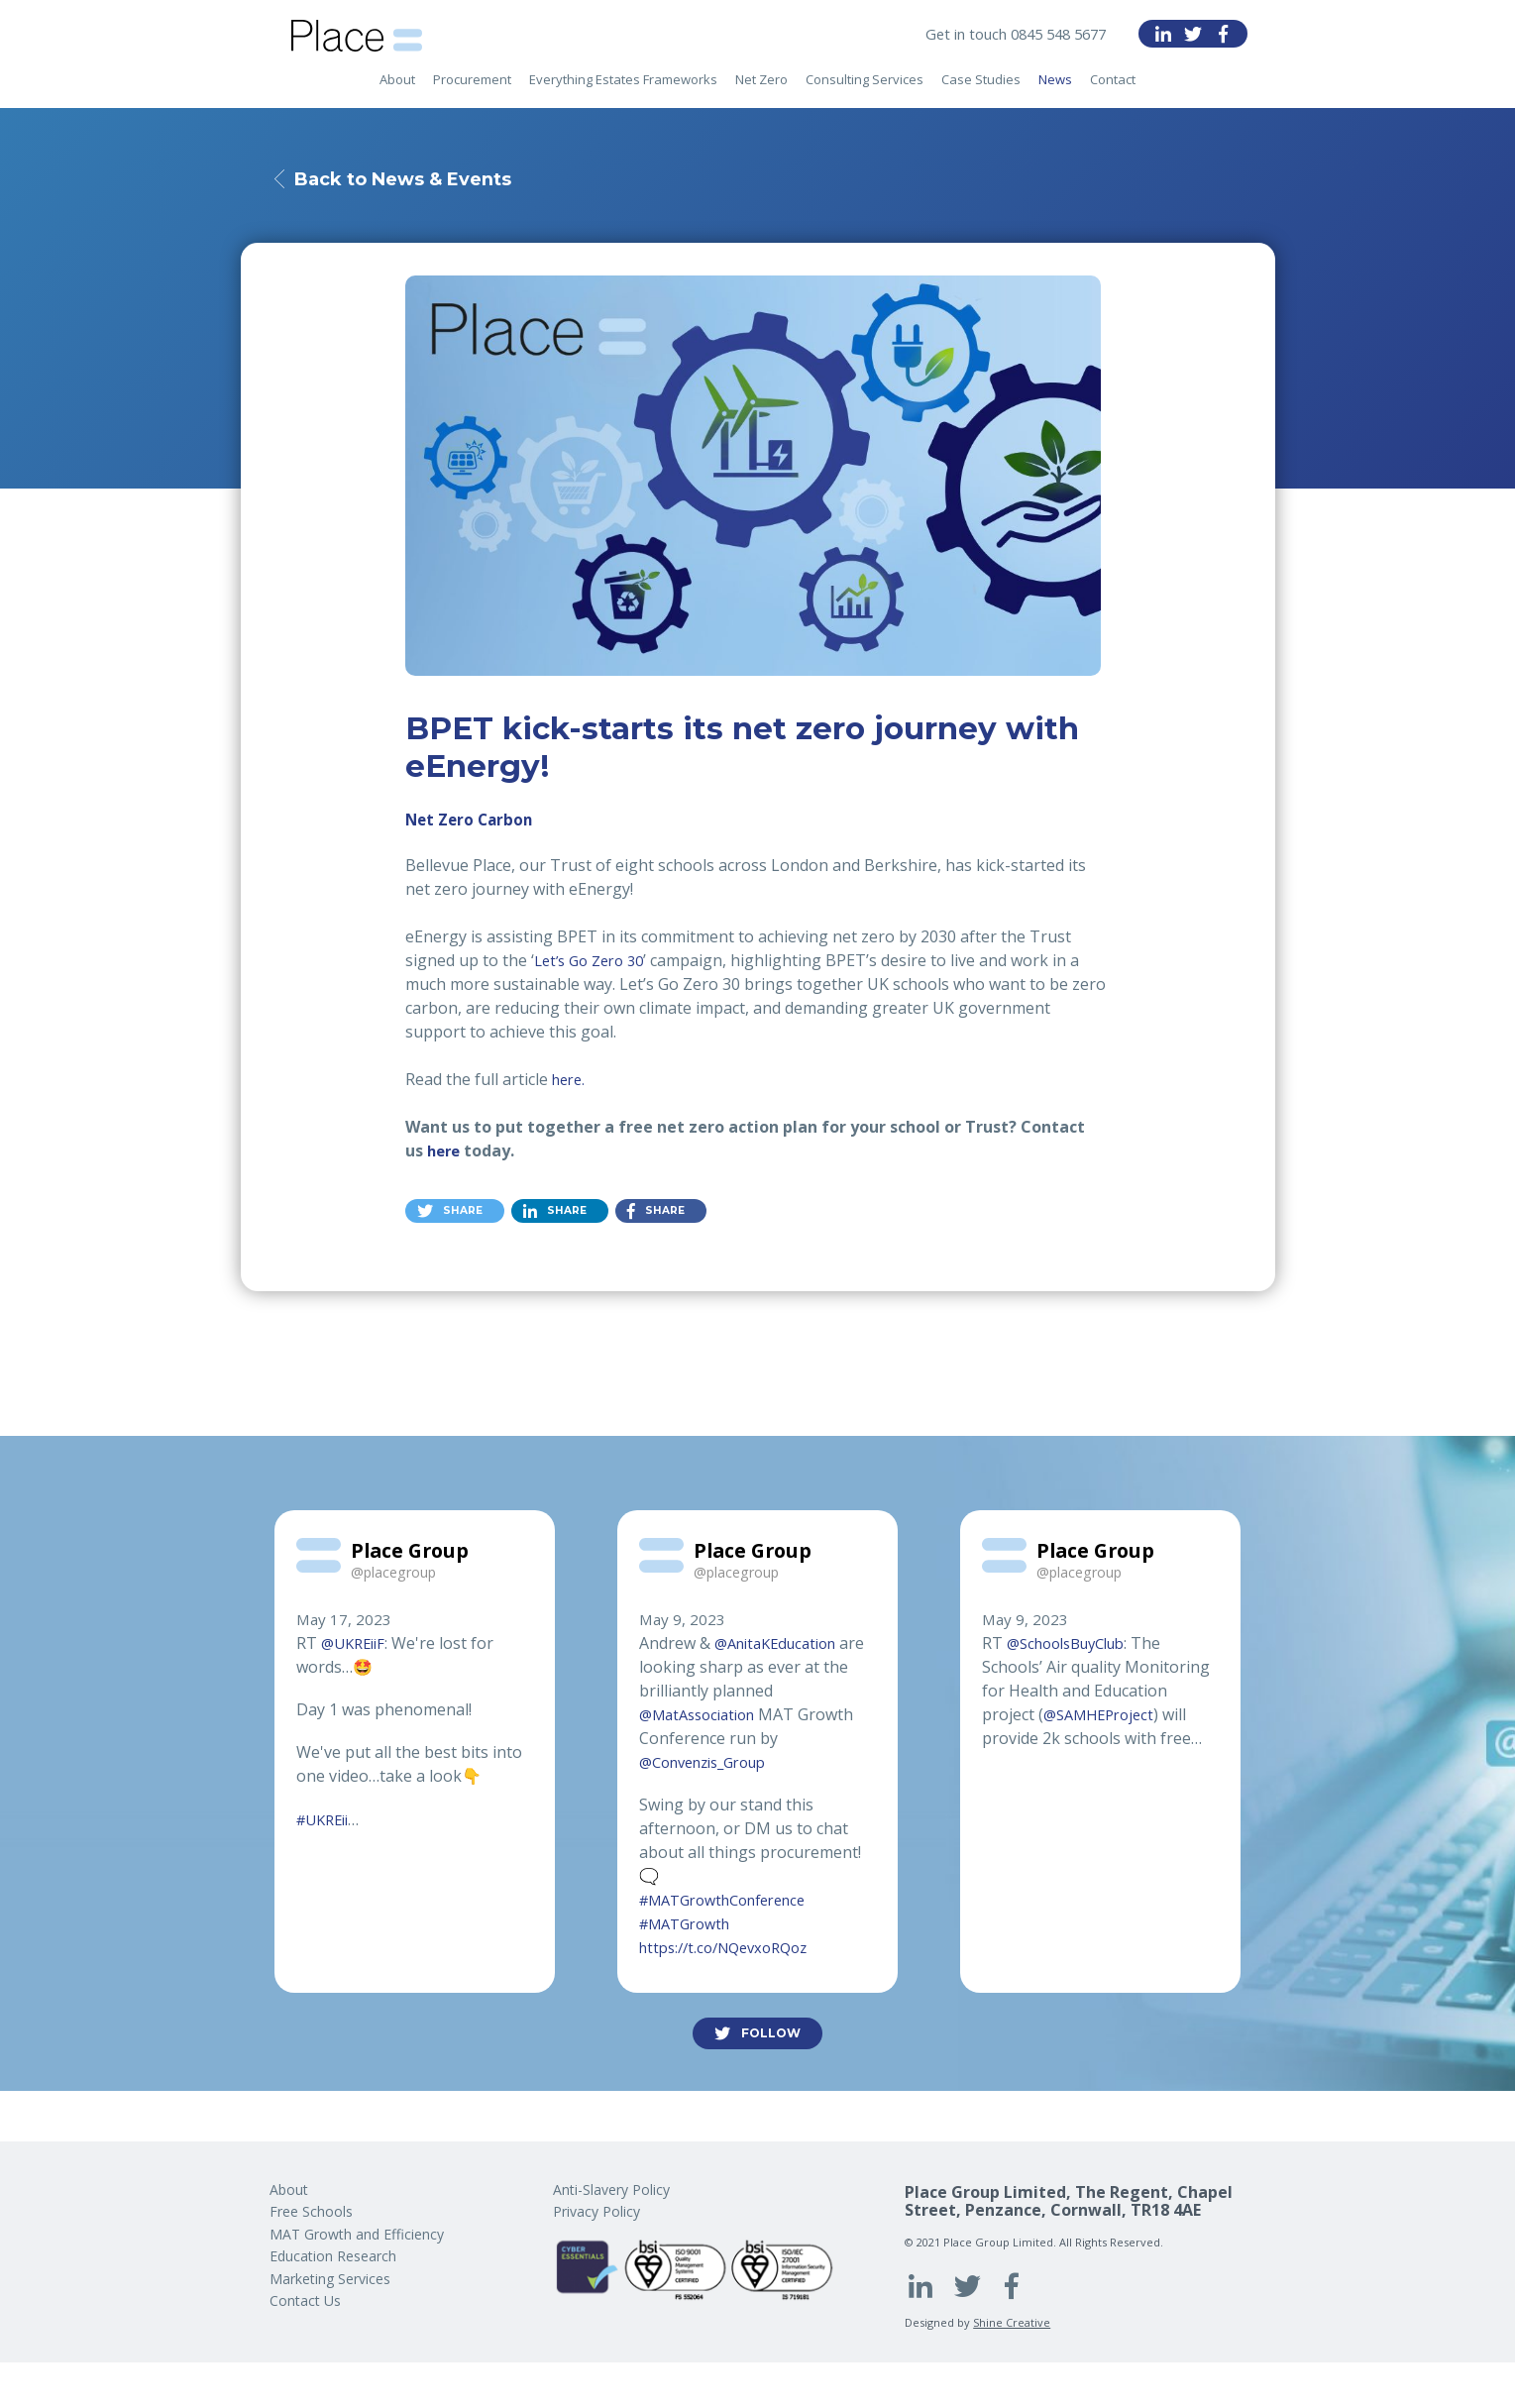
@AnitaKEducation (782, 1645)
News (1055, 90)
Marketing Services (330, 2278)
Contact (1113, 90)
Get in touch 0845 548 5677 (1006, 34)
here (445, 1153)
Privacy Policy (596, 2211)
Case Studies (981, 90)
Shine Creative (1011, 2322)
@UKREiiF (356, 1645)
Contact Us (305, 2300)
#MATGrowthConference (733, 1903)
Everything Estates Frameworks (623, 90)
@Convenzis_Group (711, 1764)
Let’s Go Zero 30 (594, 963)
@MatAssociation (703, 1716)
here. (571, 1082)
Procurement (472, 90)
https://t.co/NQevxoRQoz (731, 1950)
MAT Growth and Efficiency (357, 2234)
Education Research (333, 2255)
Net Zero (761, 90)
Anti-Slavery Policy (611, 2189)
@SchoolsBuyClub (1073, 1645)
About (397, 90)
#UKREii (326, 1821)
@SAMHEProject (1103, 1716)
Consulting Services (864, 90)
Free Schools (311, 2211)
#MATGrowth (690, 1926)
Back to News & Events (419, 179)
